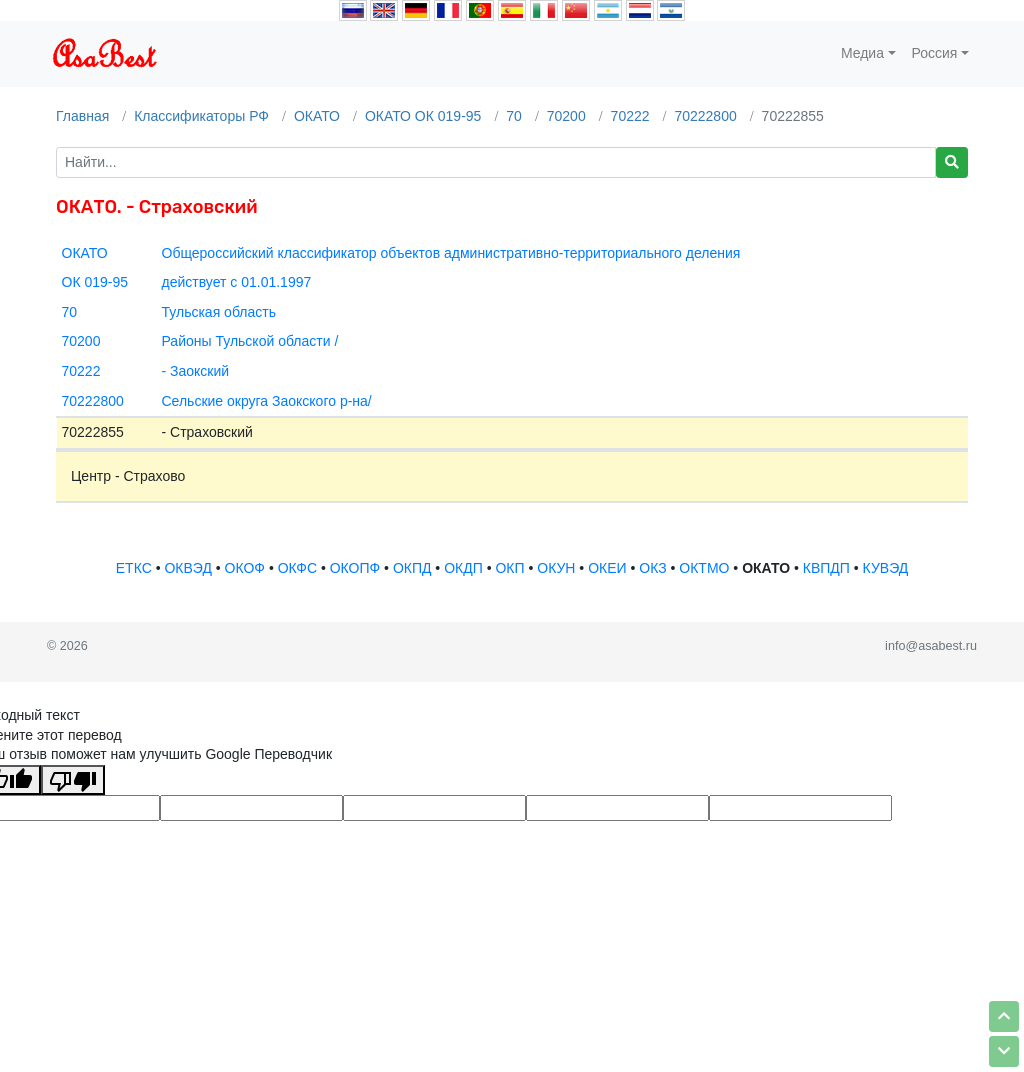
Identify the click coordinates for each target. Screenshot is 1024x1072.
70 (514, 116)
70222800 (705, 116)
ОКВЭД (187, 568)
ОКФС (297, 568)
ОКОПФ (355, 568)
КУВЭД (886, 568)
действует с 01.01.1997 (237, 282)
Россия (935, 53)
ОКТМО (704, 568)
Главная (82, 116)
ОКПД (412, 568)
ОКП (509, 568)
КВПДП (826, 568)
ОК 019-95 (95, 282)
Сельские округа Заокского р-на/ (267, 401)
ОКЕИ (607, 568)
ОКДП (463, 568)
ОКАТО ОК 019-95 (423, 116)
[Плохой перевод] (73, 780)
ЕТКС (134, 568)
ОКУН (556, 568)
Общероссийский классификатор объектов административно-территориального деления (451, 253)
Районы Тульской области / (250, 341)
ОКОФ (245, 568)
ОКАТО (317, 116)
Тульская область (219, 312)
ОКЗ (652, 568)
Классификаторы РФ (201, 116)
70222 (630, 116)
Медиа (862, 53)
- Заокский (196, 371)
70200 (566, 116)
